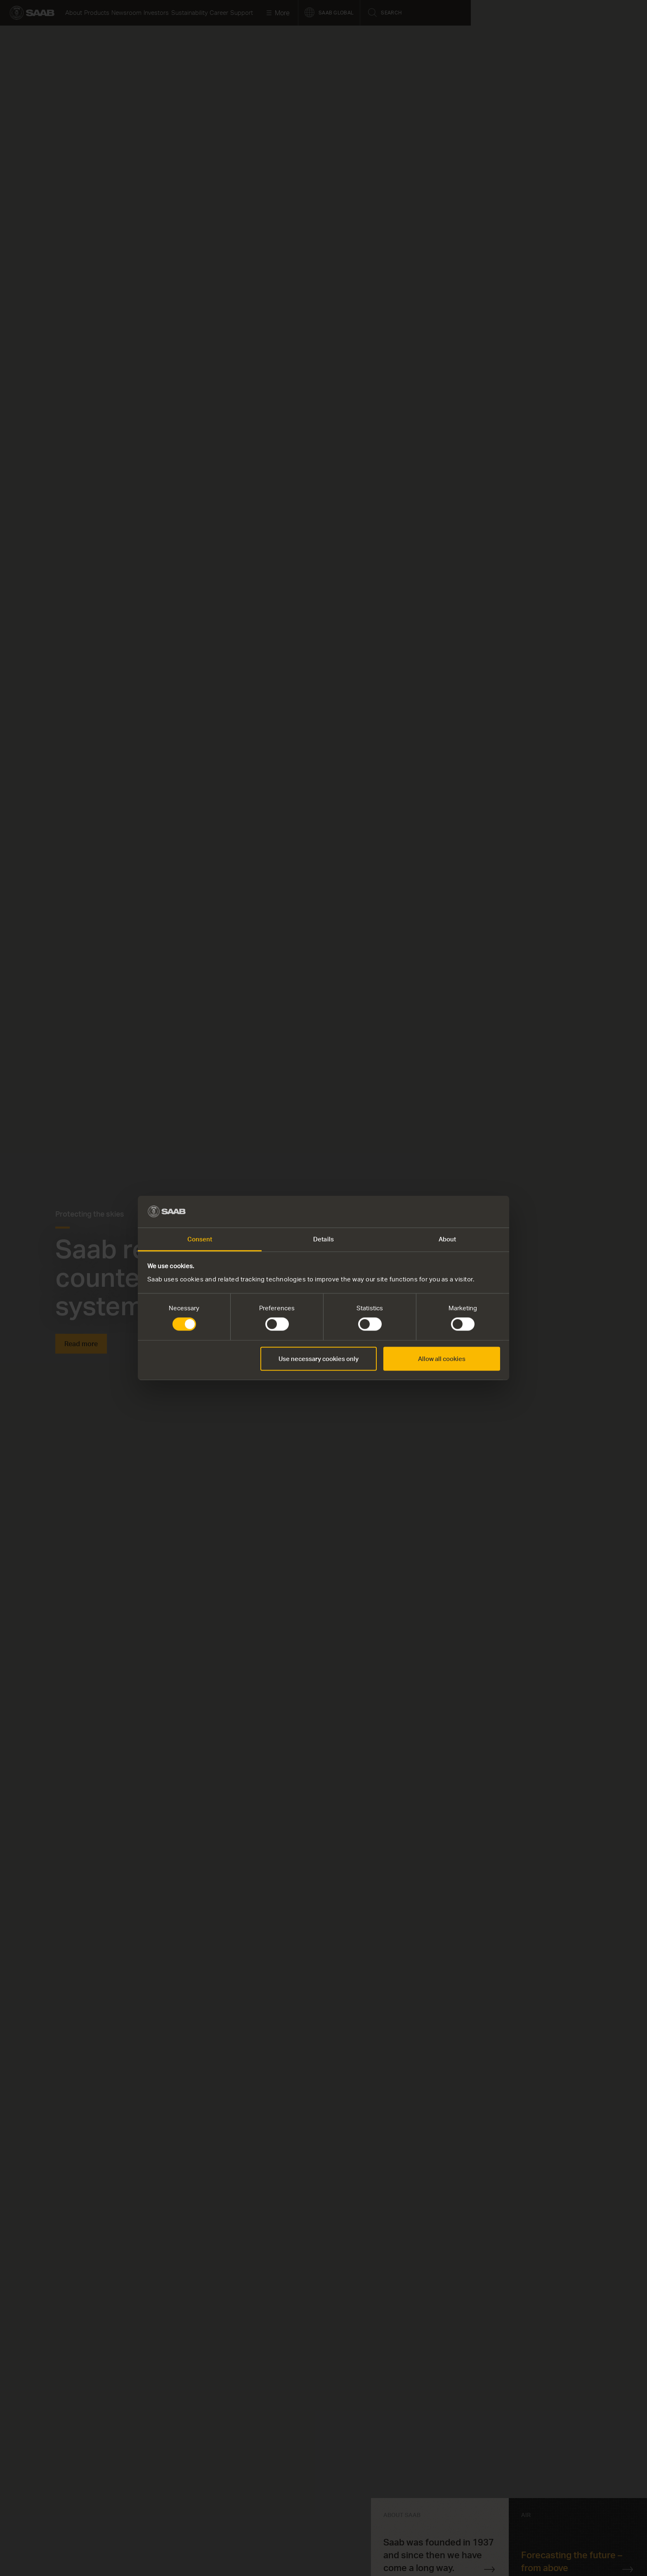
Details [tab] (323, 1239)
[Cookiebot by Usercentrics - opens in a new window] (464, 1211)
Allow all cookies (441, 1358)
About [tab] (447, 1239)
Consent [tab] (200, 1239)
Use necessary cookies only (319, 1358)
